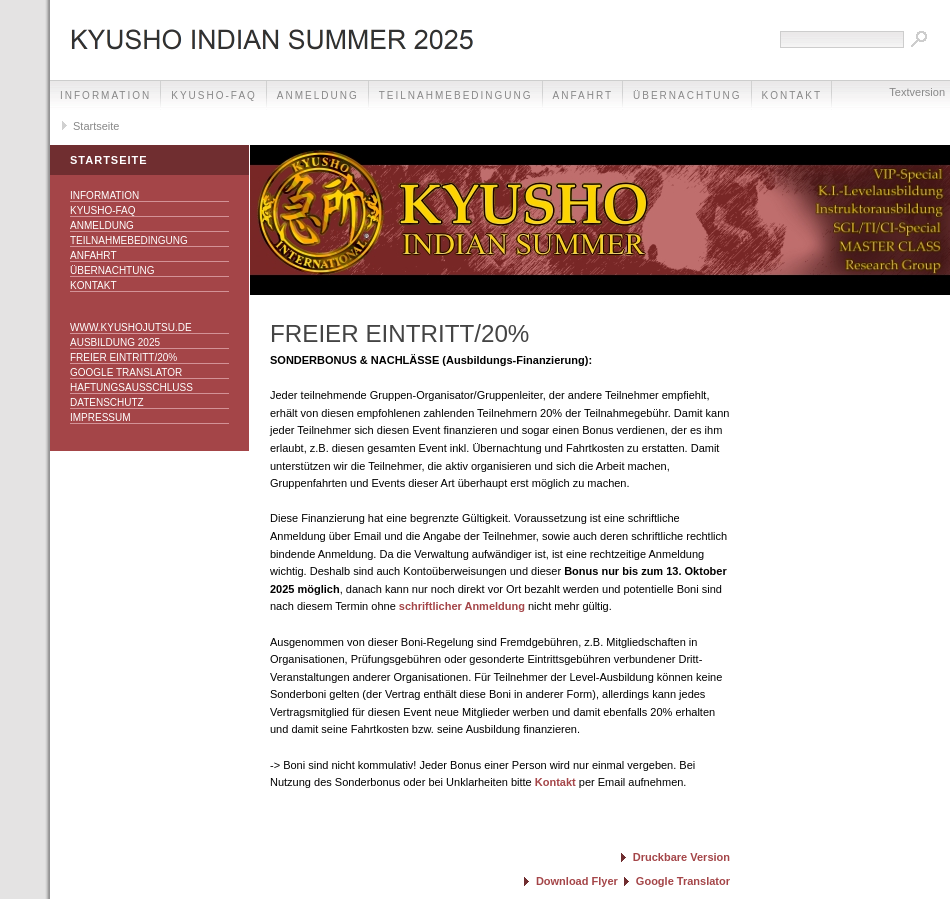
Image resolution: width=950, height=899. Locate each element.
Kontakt (93, 285)
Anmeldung (318, 95)
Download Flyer (577, 881)
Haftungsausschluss (131, 387)
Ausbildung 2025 (115, 342)
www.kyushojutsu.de (131, 327)
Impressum (100, 417)
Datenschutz (107, 402)
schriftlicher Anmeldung (462, 606)
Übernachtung (687, 95)
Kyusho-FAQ (214, 95)
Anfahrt (583, 95)
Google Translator (126, 372)
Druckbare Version (681, 857)
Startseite (96, 126)
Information (105, 95)
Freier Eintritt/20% (123, 357)
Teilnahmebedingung (456, 95)
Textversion (917, 92)
